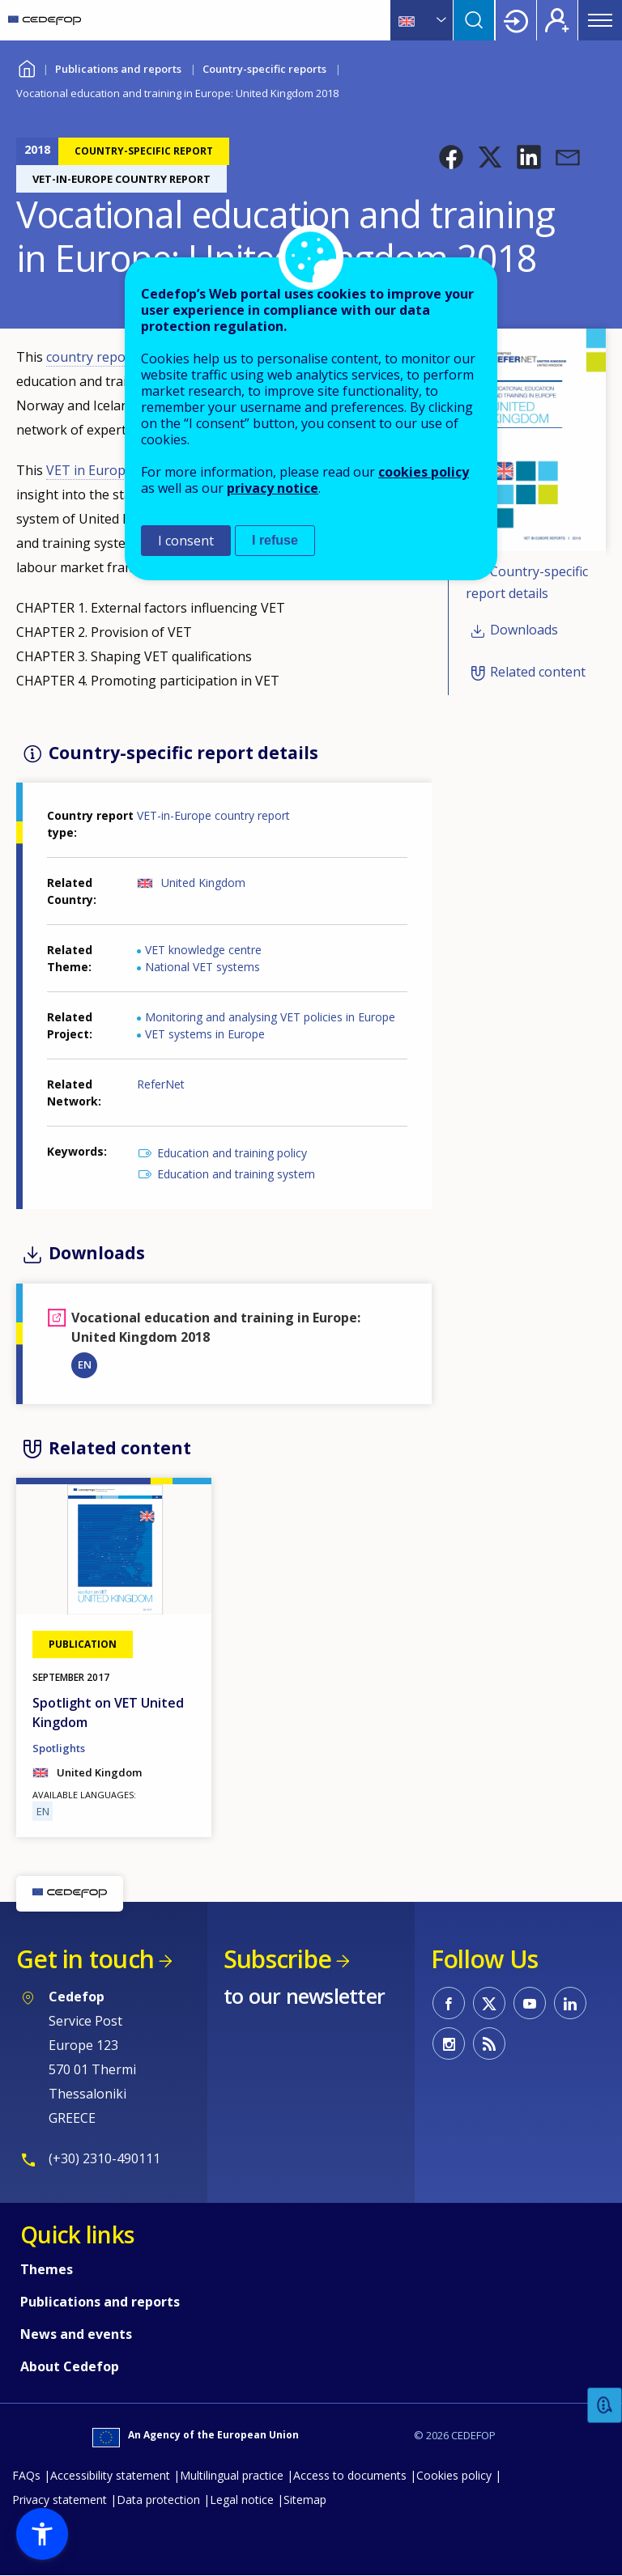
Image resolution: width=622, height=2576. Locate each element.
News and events (76, 2334)
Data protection (158, 2499)
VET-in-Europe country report (213, 815)
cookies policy (423, 472)
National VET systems (202, 966)
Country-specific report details (527, 582)
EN (85, 1364)
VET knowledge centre (203, 949)
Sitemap (304, 2499)
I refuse (275, 540)
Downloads (524, 630)
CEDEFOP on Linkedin (570, 2003)
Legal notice (242, 2499)
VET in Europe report (112, 470)
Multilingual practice (231, 2475)
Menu (600, 20)
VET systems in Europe (205, 1034)
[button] (451, 157)
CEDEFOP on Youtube (529, 2003)
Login (516, 20)
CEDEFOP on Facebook (448, 2003)
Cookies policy (454, 2475)
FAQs (26, 2475)
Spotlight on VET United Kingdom (108, 1712)
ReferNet (161, 1084)
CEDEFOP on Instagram (448, 2043)
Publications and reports (118, 69)
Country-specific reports (264, 69)
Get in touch (85, 1958)
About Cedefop (69, 2366)
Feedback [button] (605, 2405)
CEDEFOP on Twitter (489, 2003)
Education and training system (236, 1174)
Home (26, 67)
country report (92, 357)
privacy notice (272, 488)
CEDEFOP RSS (489, 2043)
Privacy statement (59, 2499)
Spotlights (58, 1748)
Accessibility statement (110, 2475)
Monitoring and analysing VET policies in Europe (270, 1017)
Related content (538, 672)
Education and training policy (232, 1153)
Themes (46, 2269)
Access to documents (350, 2475)
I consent (186, 541)
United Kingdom (203, 882)
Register (557, 20)
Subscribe (277, 1958)
